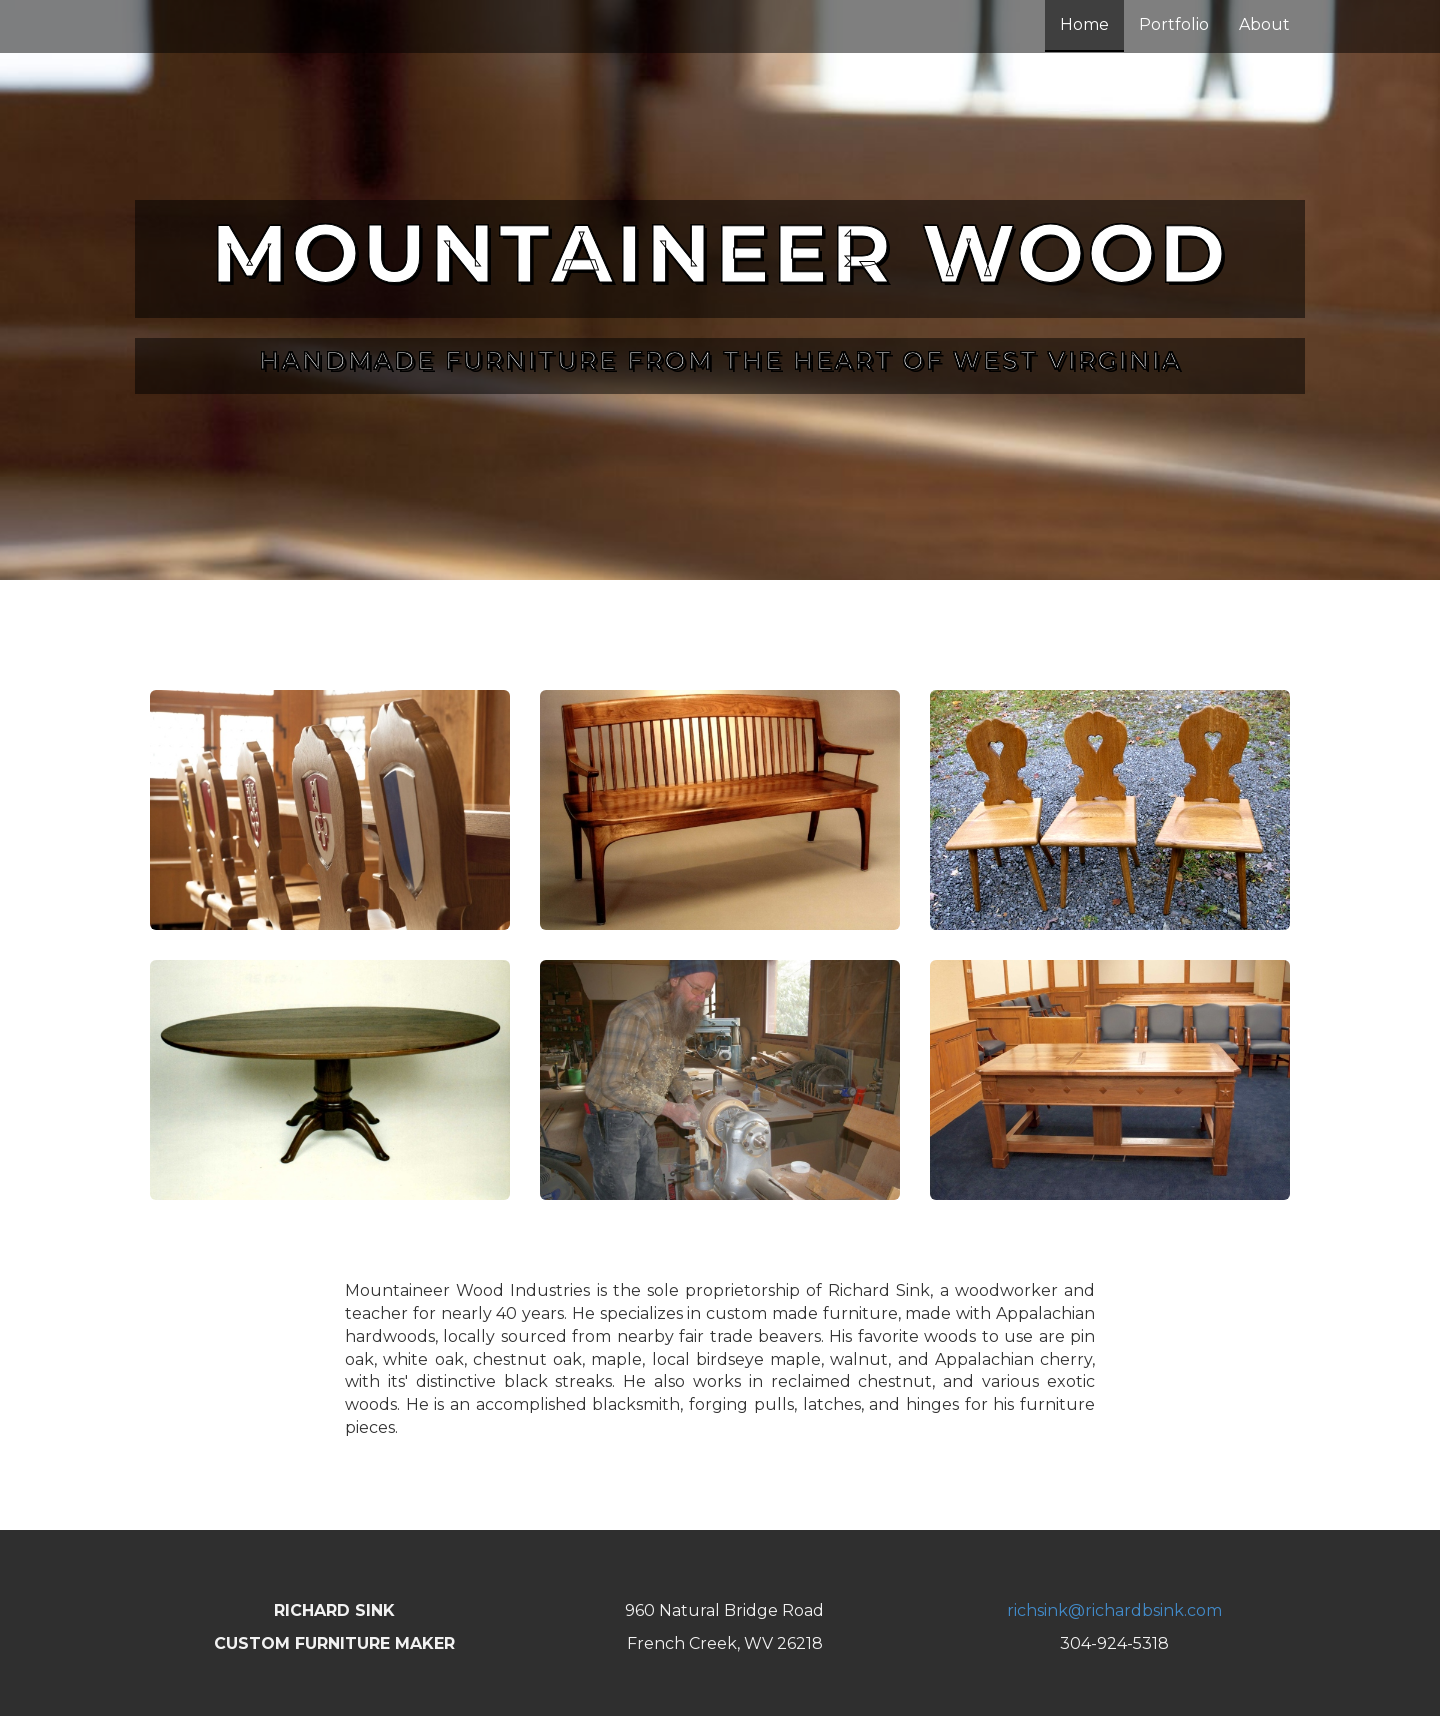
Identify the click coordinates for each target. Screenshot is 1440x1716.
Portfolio (1174, 24)
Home (1084, 24)
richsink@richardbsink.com (1114, 1610)
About (1264, 24)
